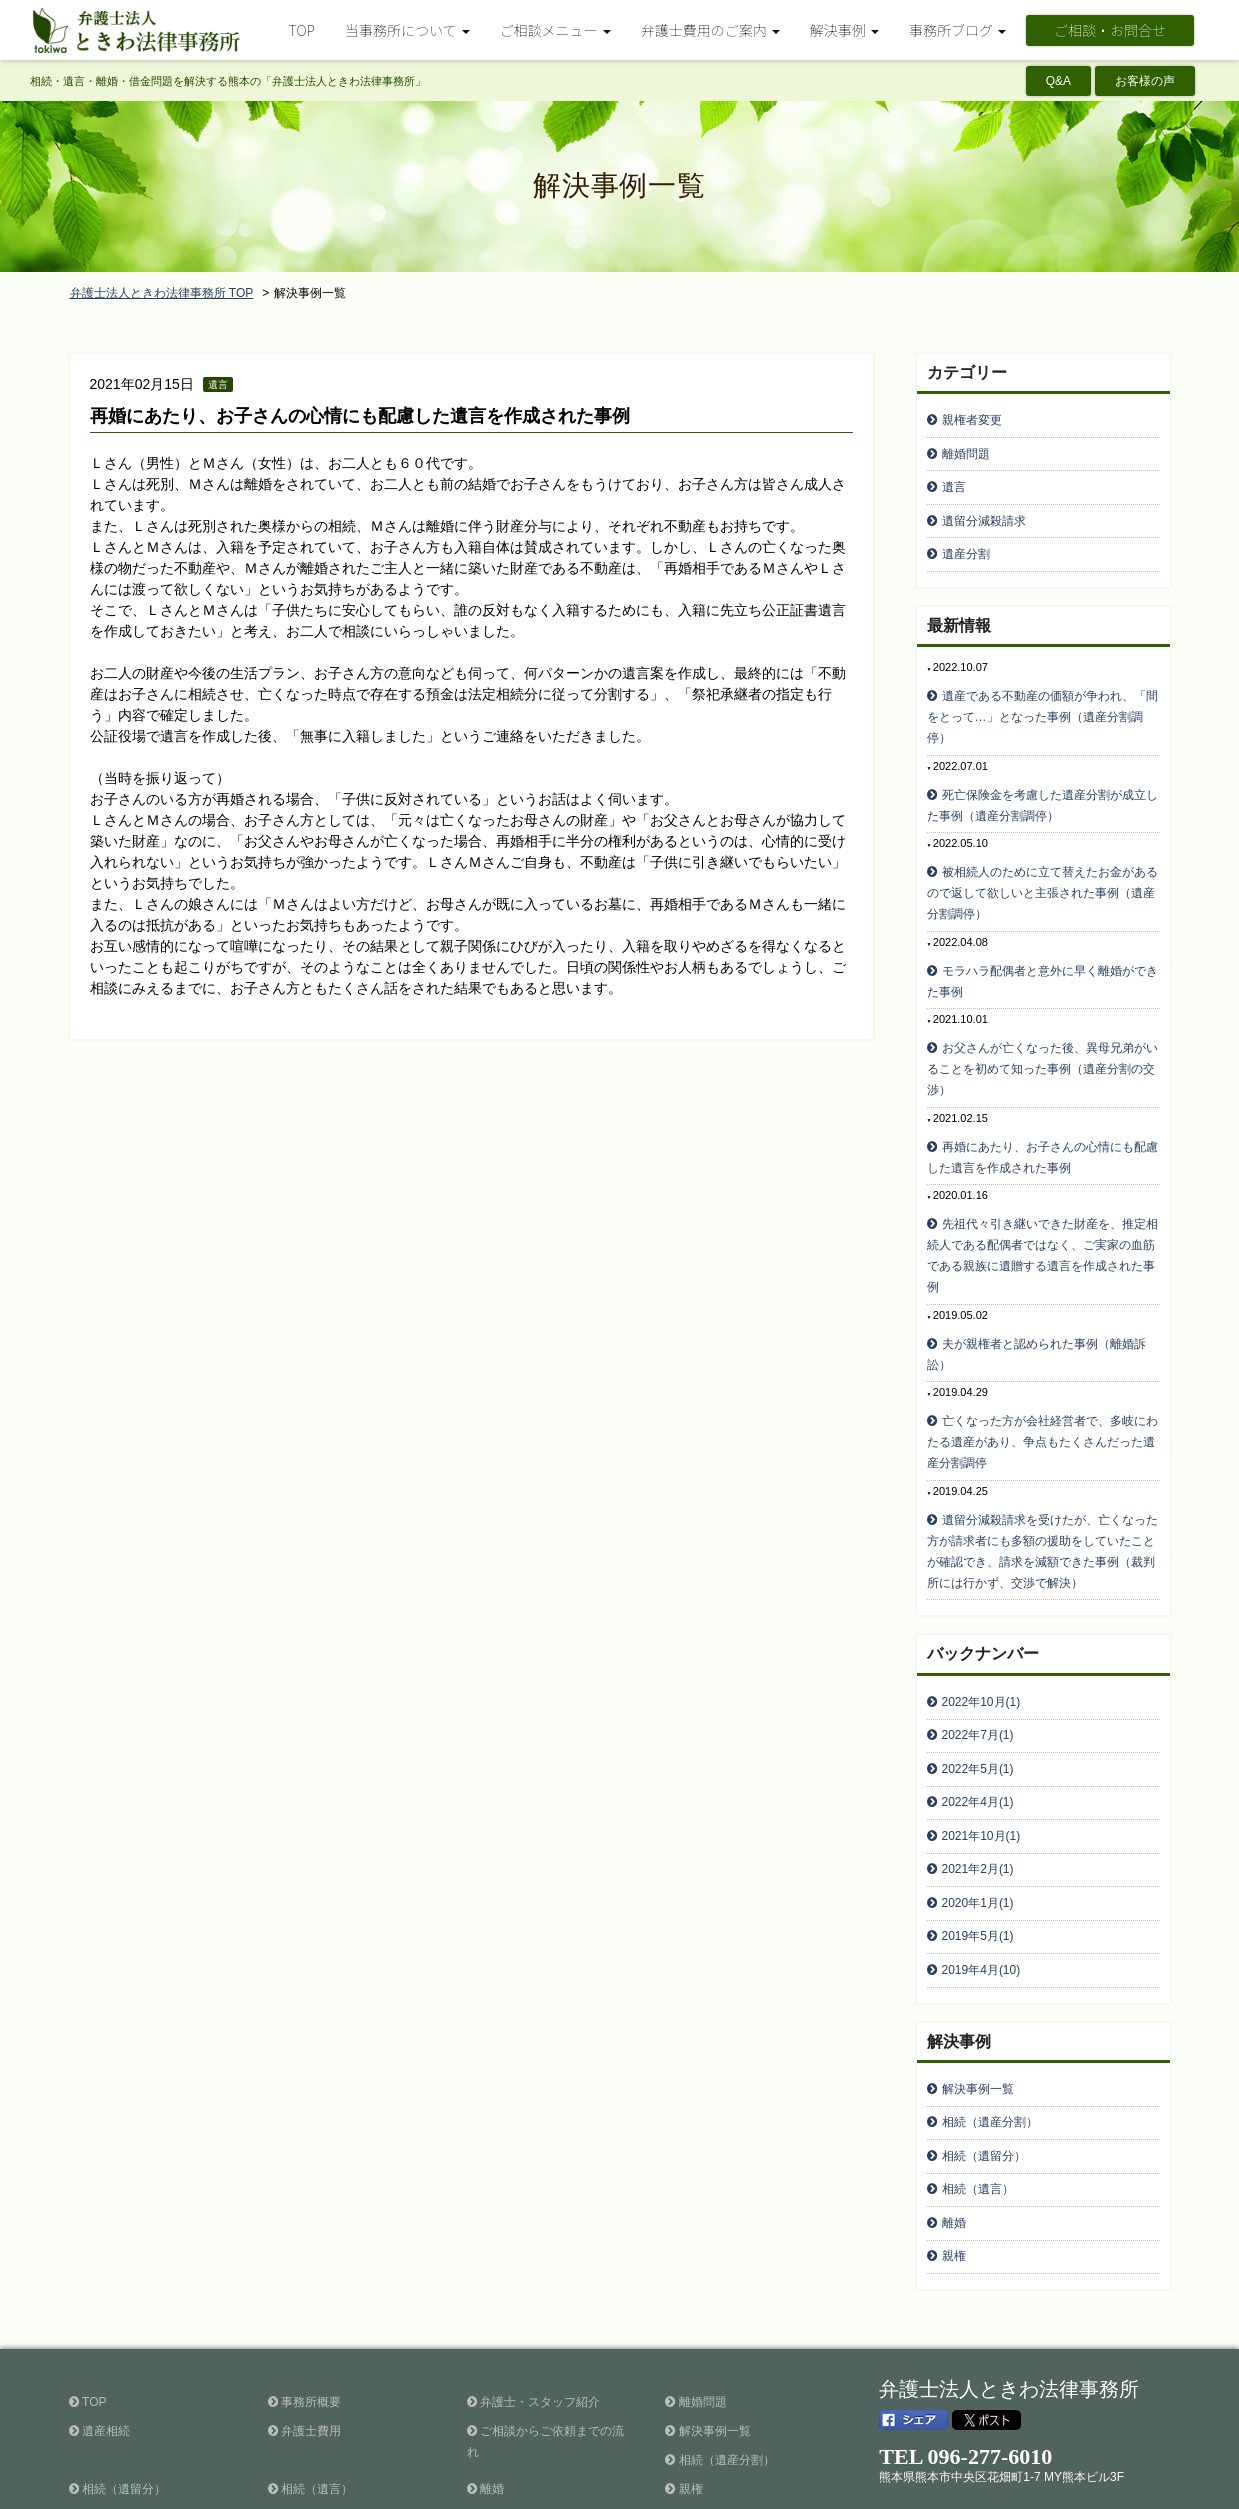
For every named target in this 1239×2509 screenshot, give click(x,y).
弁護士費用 (304, 2326)
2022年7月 (978, 1678)
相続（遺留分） (984, 2063)
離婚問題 (966, 448)
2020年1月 (978, 1828)
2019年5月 (978, 1858)
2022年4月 (978, 1738)
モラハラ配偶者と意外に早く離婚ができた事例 (1042, 951)
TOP (302, 30)
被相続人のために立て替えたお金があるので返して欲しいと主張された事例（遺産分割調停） (1042, 867)
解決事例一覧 (978, 2003)
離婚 (954, 2123)
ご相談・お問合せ (1110, 30)
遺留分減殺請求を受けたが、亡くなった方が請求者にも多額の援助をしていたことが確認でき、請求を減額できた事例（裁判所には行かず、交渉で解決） (1042, 1500)
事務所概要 (304, 2297)
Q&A (1058, 81)
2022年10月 (981, 1648)
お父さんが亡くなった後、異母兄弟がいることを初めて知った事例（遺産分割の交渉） (1042, 1036)
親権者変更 (972, 418)
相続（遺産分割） (990, 2033)
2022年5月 (978, 1708)
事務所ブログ (310, 2413)
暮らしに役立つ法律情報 (141, 2413)
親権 (954, 2153)
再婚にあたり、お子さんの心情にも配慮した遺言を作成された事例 (360, 416)
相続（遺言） (978, 2093)
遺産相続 (99, 2326)
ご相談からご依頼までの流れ (545, 2336)
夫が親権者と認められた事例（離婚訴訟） (1036, 1310)
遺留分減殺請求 (984, 508)
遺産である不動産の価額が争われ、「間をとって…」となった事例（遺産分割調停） (1042, 698)
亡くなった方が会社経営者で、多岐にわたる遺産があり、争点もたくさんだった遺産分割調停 (1042, 1395)
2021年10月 (981, 1768)
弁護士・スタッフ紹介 (533, 2297)
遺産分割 (966, 538)
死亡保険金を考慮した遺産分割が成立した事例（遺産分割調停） (1042, 782)
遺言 (954, 478)
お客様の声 (1145, 81)
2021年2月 (978, 1798)
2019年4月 (981, 1888)
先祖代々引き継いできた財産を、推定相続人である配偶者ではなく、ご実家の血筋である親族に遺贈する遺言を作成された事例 (1042, 1215)
